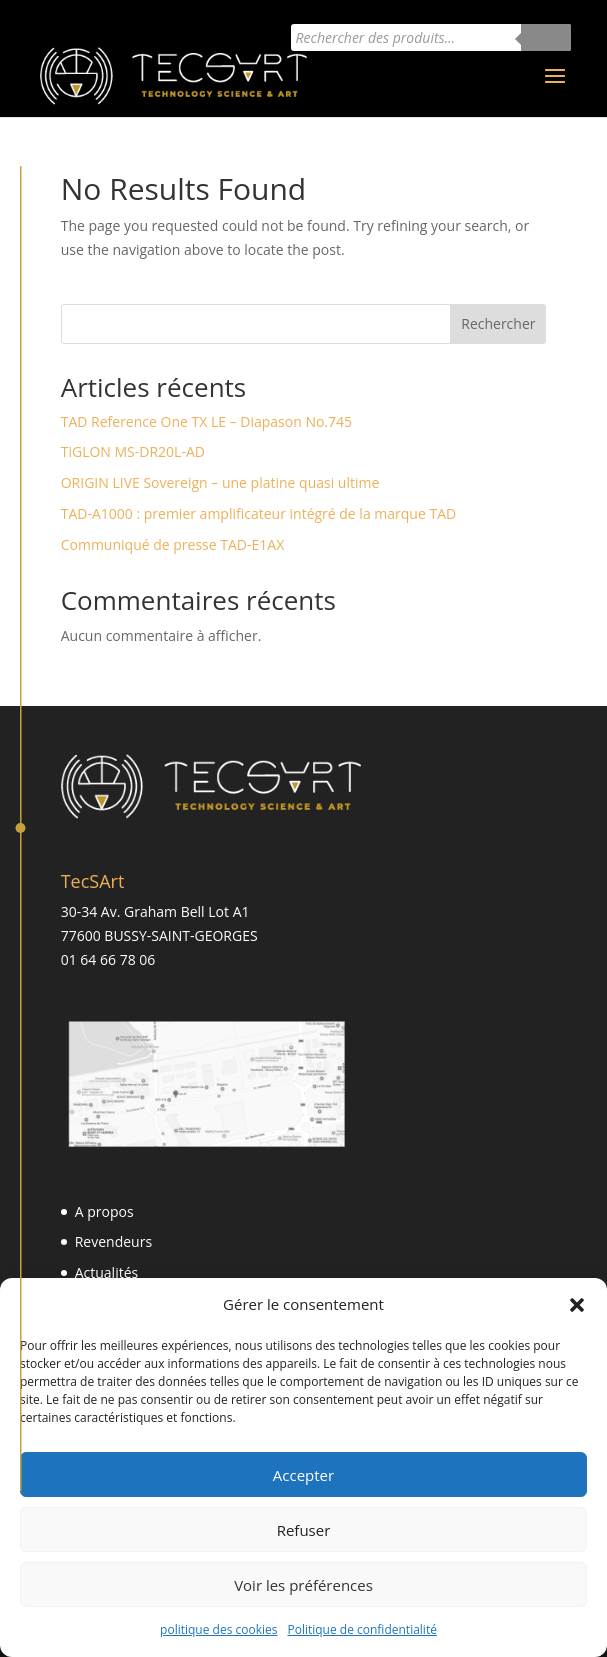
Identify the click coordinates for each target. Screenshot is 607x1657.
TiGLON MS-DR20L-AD (133, 451)
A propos (104, 1211)
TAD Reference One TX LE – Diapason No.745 (206, 421)
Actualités (107, 1272)
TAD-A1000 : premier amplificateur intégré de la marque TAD (258, 513)
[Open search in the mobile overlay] (431, 37)
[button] (577, 1305)
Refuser (304, 1530)
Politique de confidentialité (361, 1629)
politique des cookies (218, 1629)
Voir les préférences (303, 1585)
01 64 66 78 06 (108, 959)
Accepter (303, 1475)
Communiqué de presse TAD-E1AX (173, 544)
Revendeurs (113, 1241)
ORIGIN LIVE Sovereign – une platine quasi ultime (220, 482)
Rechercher (498, 323)
